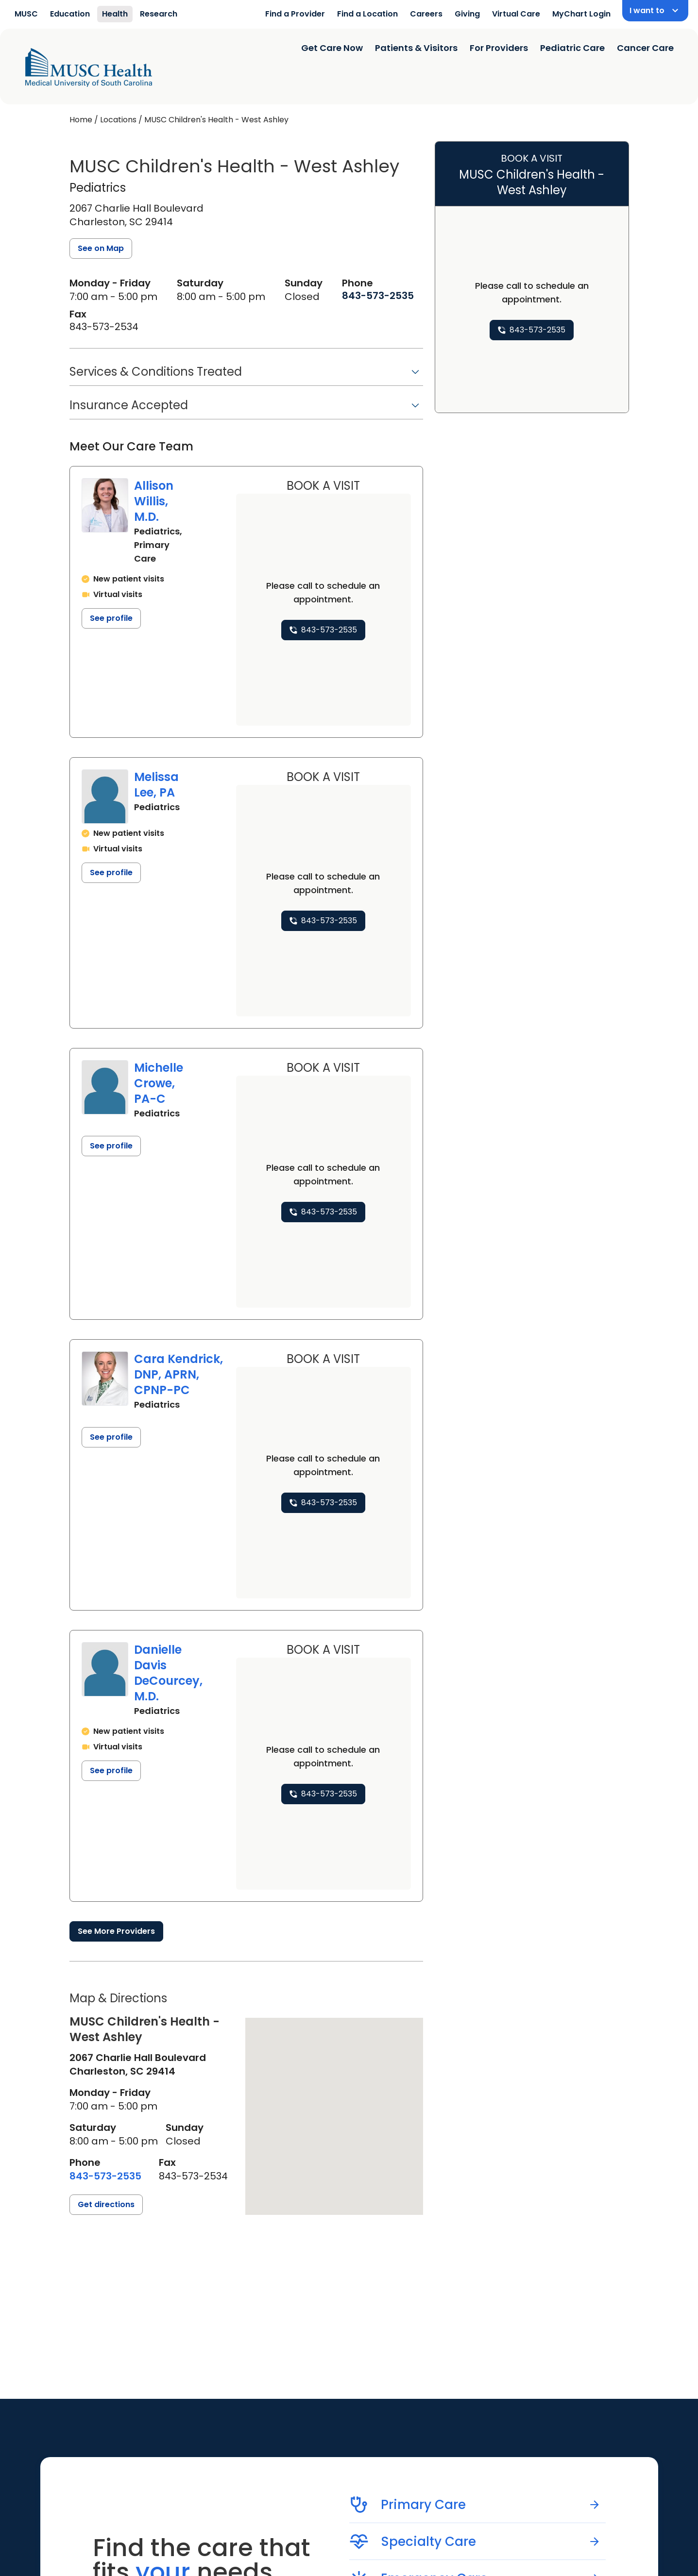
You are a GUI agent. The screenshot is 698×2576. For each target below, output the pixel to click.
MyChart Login (581, 13)
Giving (467, 13)
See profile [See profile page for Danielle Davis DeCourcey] (111, 1770)
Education (70, 13)
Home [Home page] (80, 119)
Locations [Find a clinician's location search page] (118, 119)
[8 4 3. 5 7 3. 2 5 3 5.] (378, 295)
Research (158, 13)
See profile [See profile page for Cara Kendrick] (111, 1437)
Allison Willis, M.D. (153, 501)
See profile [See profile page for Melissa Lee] (111, 872)
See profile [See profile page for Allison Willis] (111, 618)
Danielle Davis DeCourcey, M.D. (168, 1673)
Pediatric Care (572, 48)
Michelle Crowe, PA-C (158, 1083)
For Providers (499, 48)
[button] (246, 375)
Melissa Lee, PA (156, 784)
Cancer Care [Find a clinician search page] (645, 48)
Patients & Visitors (416, 48)
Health (115, 13)
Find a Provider (295, 13)
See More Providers (116, 1931)
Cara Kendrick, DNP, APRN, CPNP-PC (178, 1374)
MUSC (26, 13)
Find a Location (367, 13)
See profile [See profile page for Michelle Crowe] (111, 1145)
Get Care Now (332, 48)
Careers (426, 13)
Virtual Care (516, 13)
